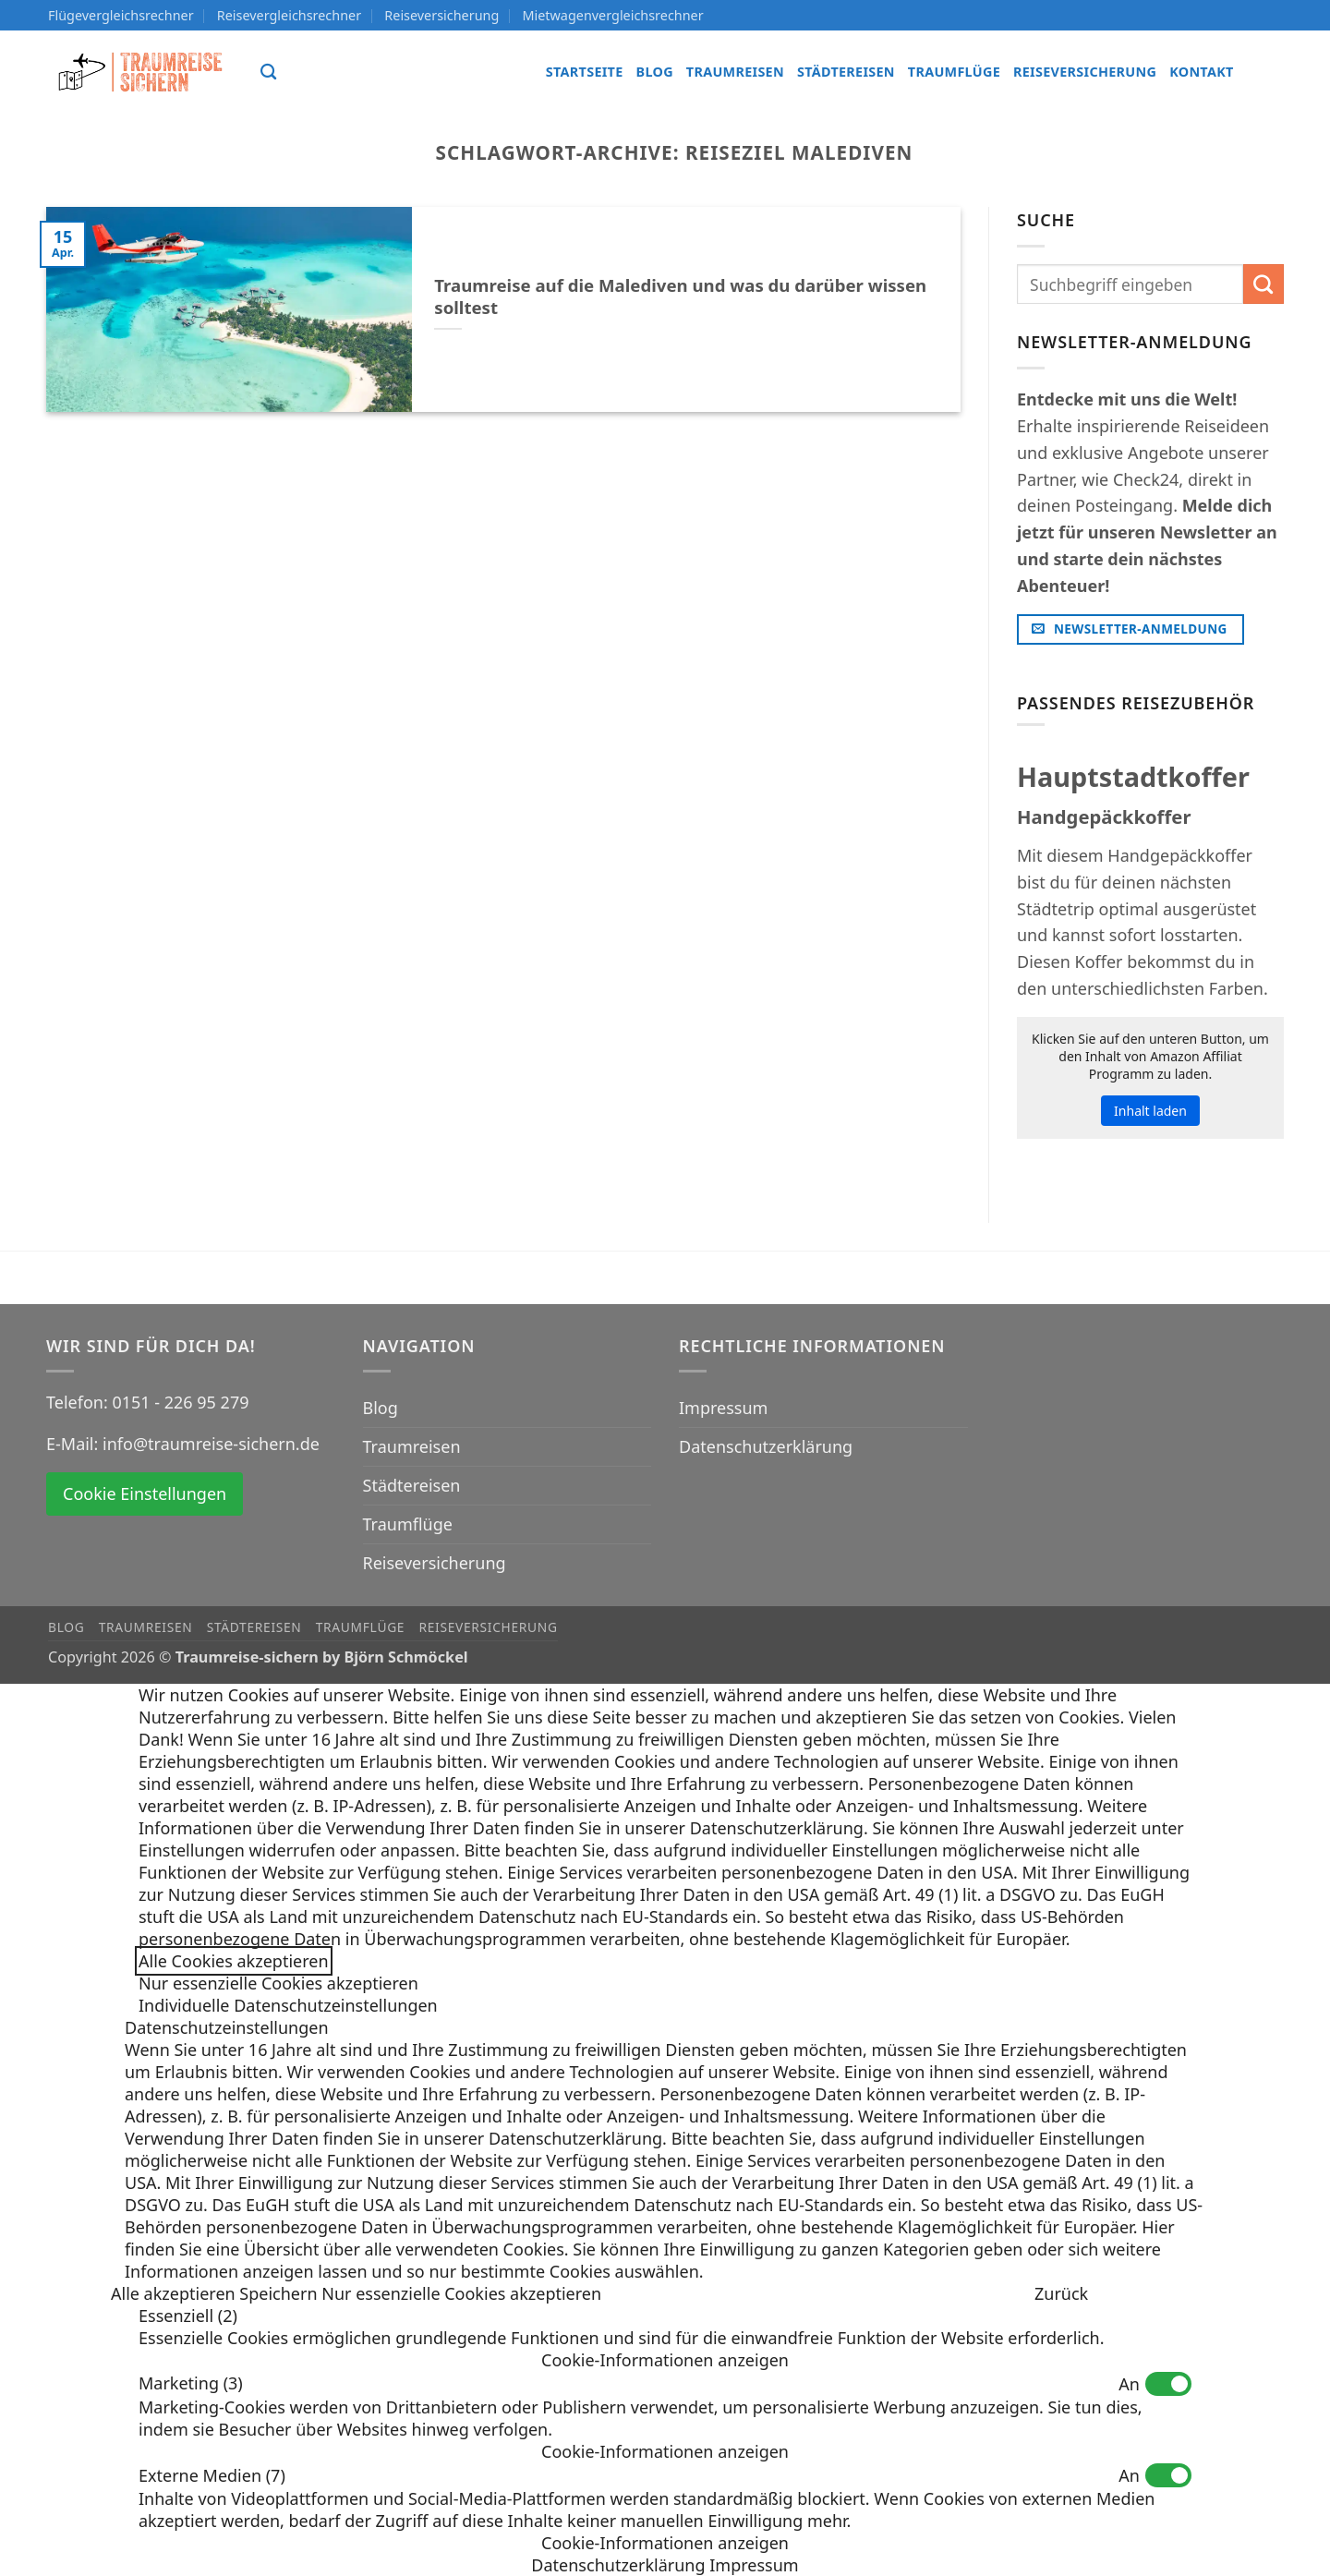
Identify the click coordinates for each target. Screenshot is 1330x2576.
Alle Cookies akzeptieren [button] (234, 1961)
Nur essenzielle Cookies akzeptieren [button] (278, 1983)
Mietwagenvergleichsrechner (612, 15)
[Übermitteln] (1263, 284)
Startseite (584, 71)
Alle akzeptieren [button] (175, 2293)
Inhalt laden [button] (1150, 1110)
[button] (665, 2360)
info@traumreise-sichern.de (211, 1444)
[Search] (268, 72)
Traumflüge (954, 71)
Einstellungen (192, 1850)
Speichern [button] (280, 2293)
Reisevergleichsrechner (289, 15)
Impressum (723, 1408)
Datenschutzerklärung (765, 1446)
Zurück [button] (1061, 2293)
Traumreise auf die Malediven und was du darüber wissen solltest (680, 296)
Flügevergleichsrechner (121, 15)
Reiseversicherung (441, 15)
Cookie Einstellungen (144, 1493)
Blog (654, 71)
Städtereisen (846, 71)
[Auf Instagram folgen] (1268, 71)
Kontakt (1201, 71)
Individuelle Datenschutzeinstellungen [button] (288, 2005)
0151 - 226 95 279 (180, 1402)
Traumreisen (735, 71)
